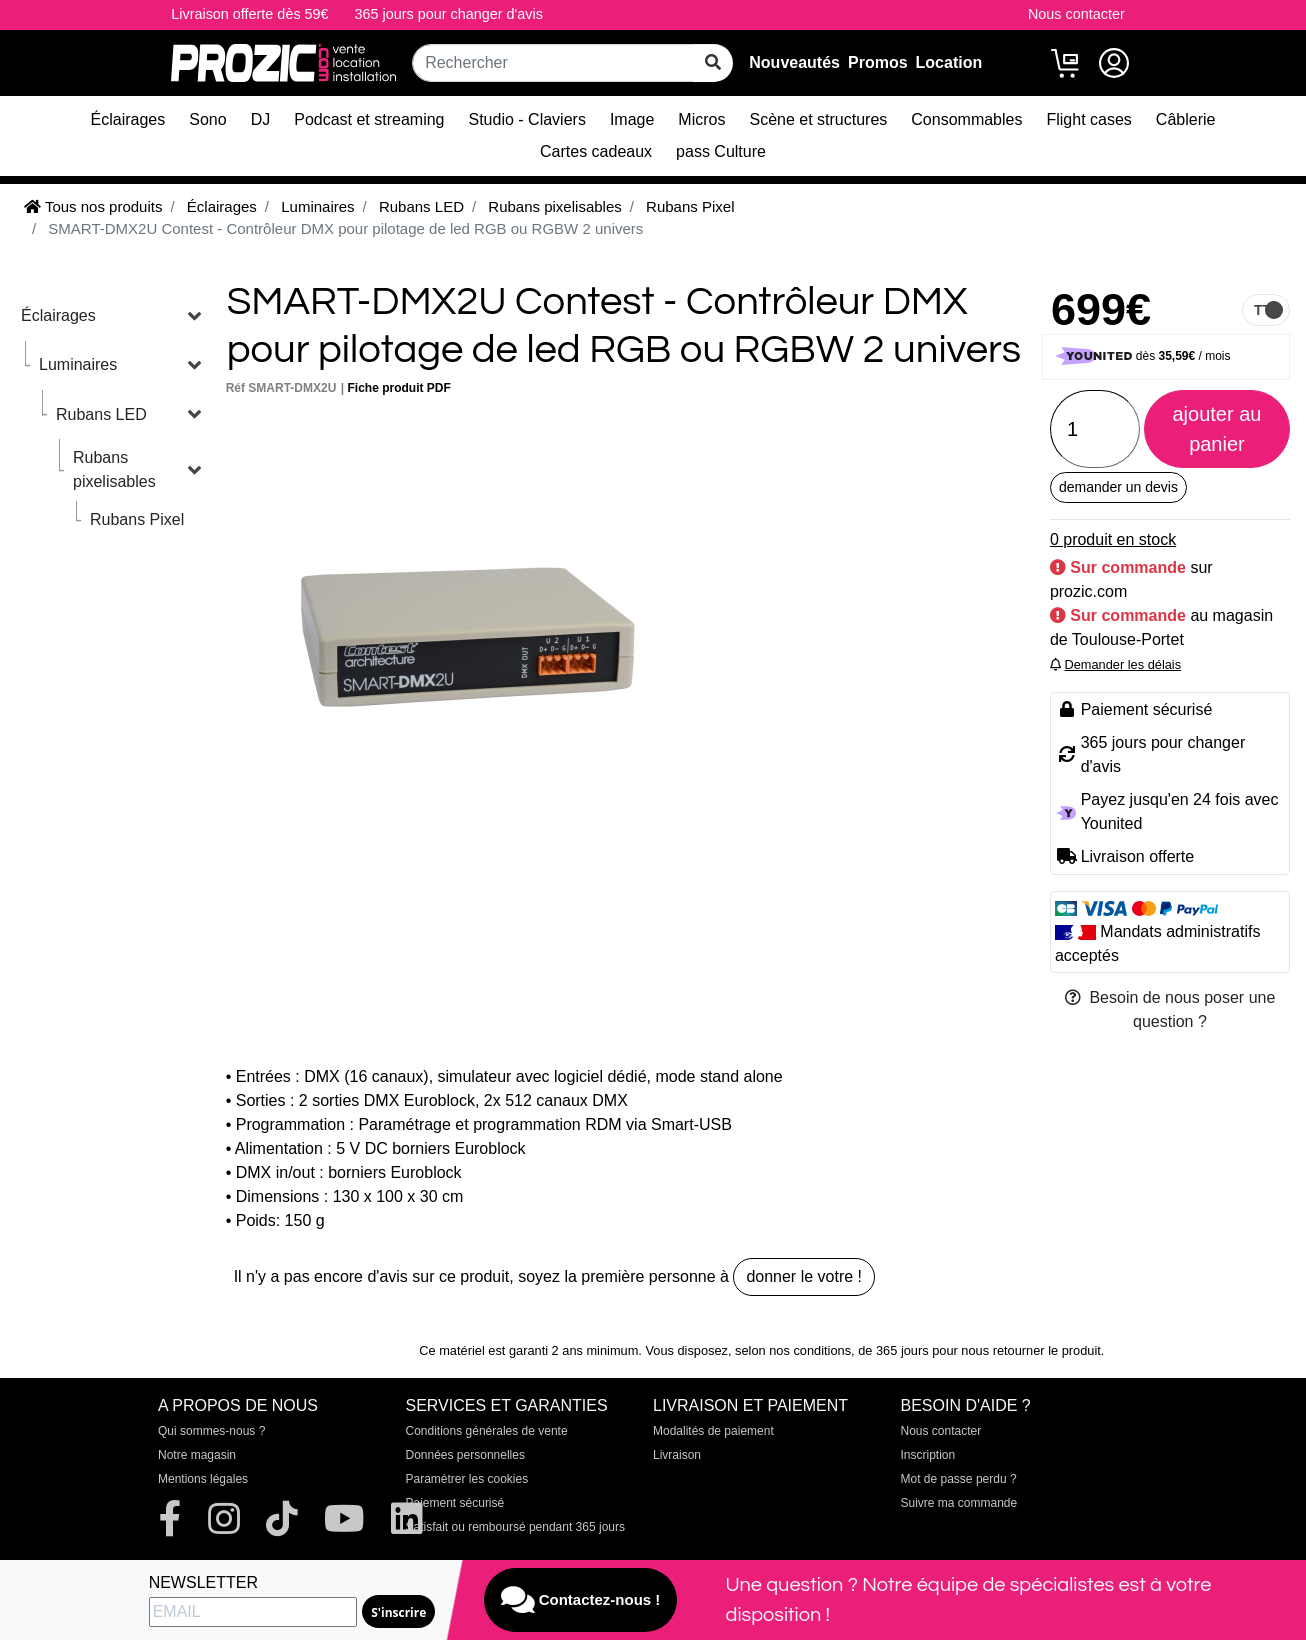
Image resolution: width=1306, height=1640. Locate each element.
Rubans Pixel (137, 519)
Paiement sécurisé (455, 1503)
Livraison (677, 1455)
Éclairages (128, 119)
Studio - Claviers (527, 119)
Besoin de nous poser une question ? (1170, 1009)
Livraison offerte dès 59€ (249, 14)
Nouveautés (794, 62)
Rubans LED (101, 414)
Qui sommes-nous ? (211, 1431)
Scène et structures (818, 119)
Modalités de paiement (713, 1431)
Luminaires (78, 364)
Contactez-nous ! (581, 1600)
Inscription (928, 1455)
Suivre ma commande (959, 1503)
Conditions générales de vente (487, 1431)
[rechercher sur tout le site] (713, 63)
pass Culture (721, 151)
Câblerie (1186, 119)
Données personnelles (465, 1455)
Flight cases (1088, 119)
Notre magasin (197, 1455)
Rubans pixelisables (114, 469)
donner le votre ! (804, 1276)
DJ (261, 119)
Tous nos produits (93, 206)
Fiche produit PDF (399, 388)
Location (949, 62)
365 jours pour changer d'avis (449, 14)
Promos (878, 62)
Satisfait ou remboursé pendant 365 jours (515, 1527)
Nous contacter (1076, 14)
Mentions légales (203, 1479)
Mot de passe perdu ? (959, 1479)
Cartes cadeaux (596, 151)
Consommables (966, 119)
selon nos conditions (793, 1350)
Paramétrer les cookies (467, 1479)
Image (632, 119)
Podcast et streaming (369, 119)
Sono (207, 119)
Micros (701, 119)
